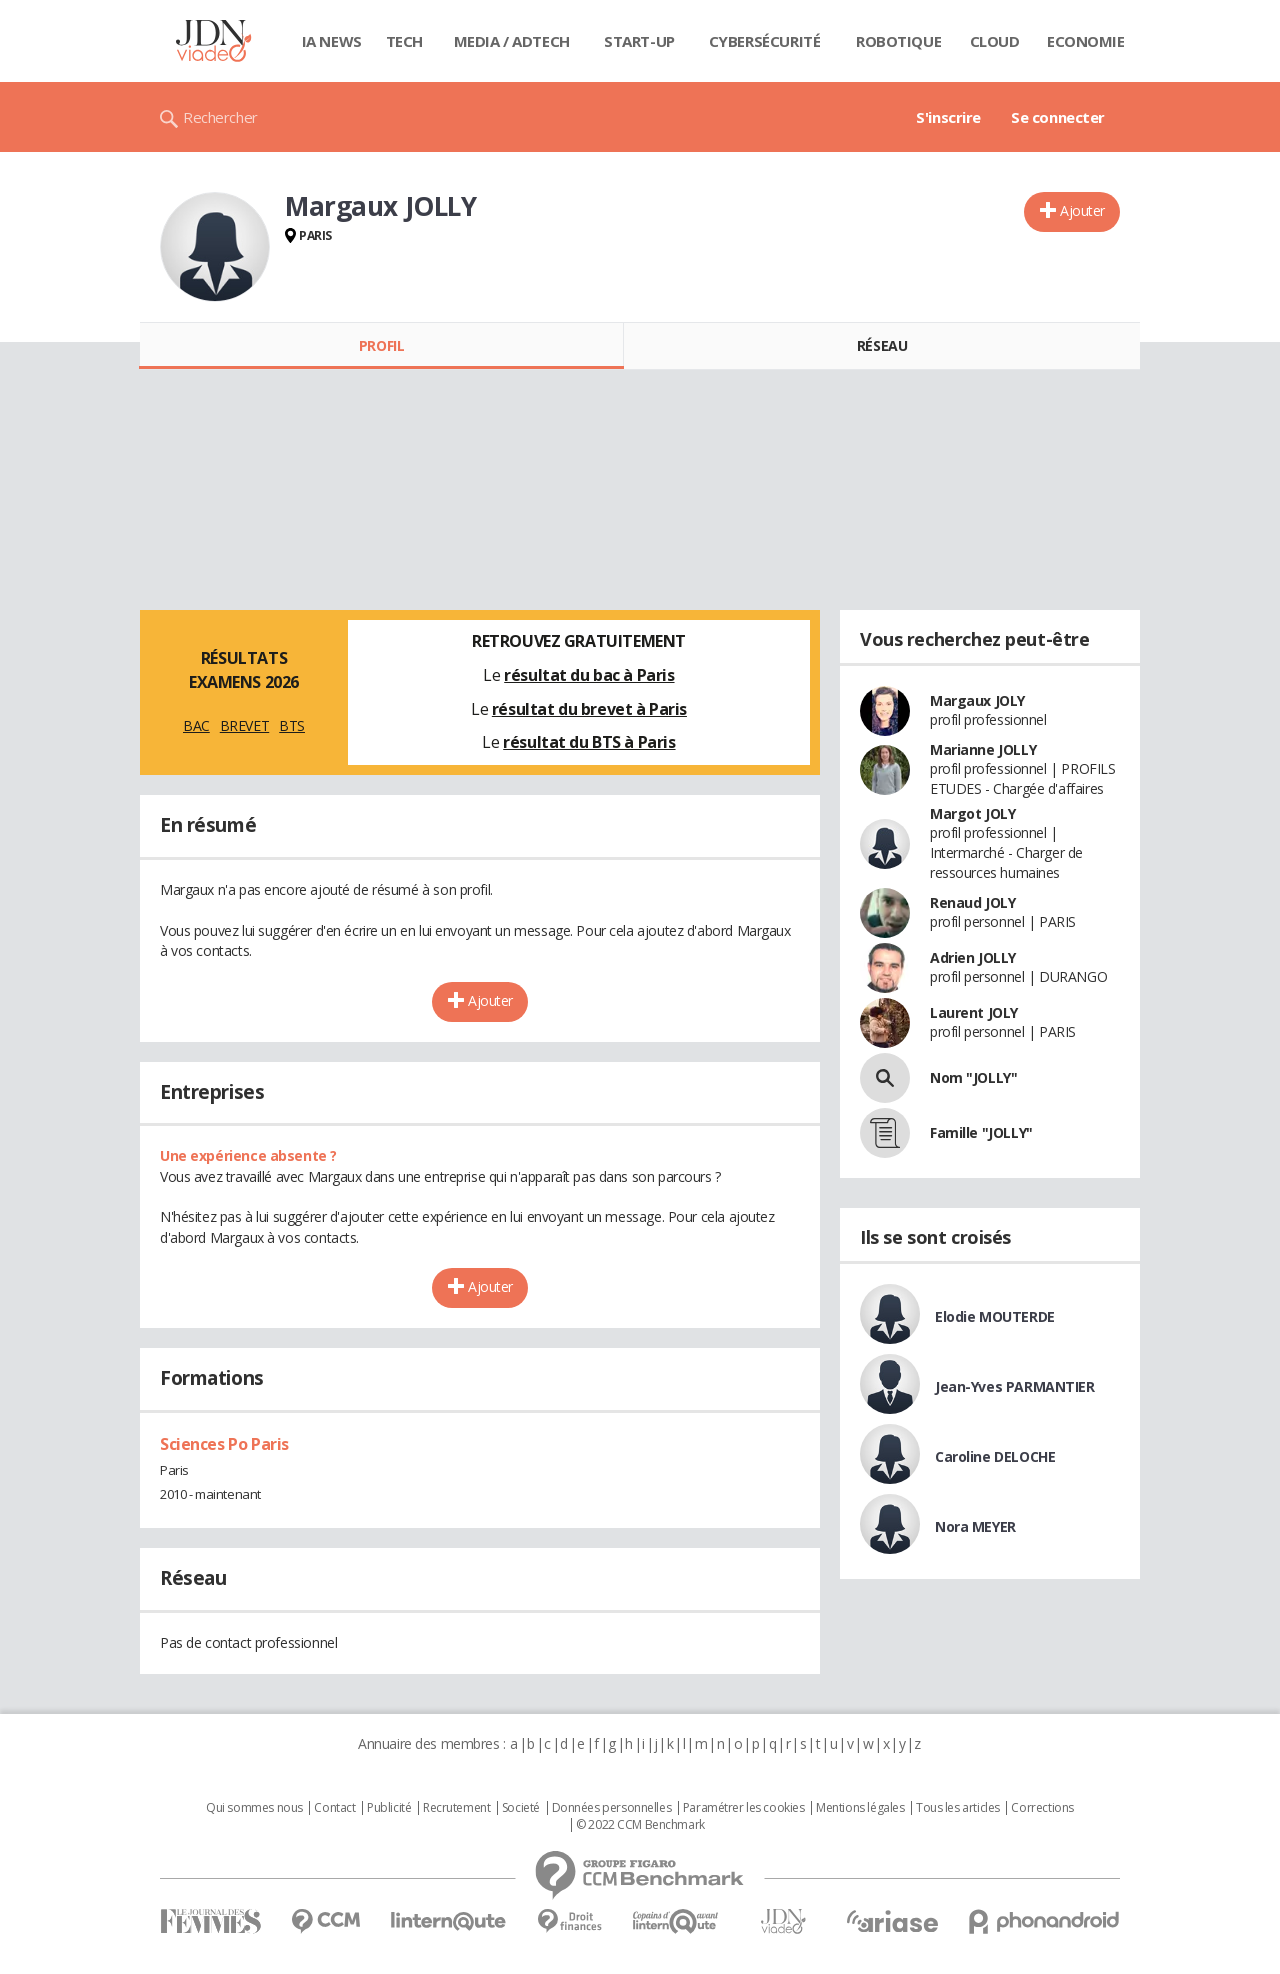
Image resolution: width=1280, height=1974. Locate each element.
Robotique (898, 41)
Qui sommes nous (254, 1808)
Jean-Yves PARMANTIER (1015, 1386)
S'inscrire (948, 117)
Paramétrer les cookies (744, 1808)
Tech (404, 41)
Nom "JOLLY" (973, 1077)
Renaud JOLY (972, 902)
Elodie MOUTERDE (995, 1316)
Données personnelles (612, 1808)
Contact (334, 1808)
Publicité (389, 1808)
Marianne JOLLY (983, 749)
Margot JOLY (972, 813)
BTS (292, 725)
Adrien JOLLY (973, 957)
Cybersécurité (765, 41)
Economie (1086, 41)
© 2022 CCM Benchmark (640, 1825)
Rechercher (220, 117)
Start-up (639, 41)
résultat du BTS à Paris (589, 742)
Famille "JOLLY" (981, 1132)
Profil (381, 345)
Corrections (1042, 1808)
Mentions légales (860, 1808)
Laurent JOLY (974, 1012)
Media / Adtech (512, 41)
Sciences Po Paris (224, 1444)
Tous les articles (958, 1808)
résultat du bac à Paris (589, 675)
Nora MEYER (975, 1526)
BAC (196, 725)
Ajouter (1082, 210)
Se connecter (1058, 117)
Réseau (882, 345)
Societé (521, 1808)
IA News (332, 41)
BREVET (244, 725)
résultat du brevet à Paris (589, 709)
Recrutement (456, 1808)
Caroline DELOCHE (995, 1456)
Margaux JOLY (977, 700)
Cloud (995, 41)
